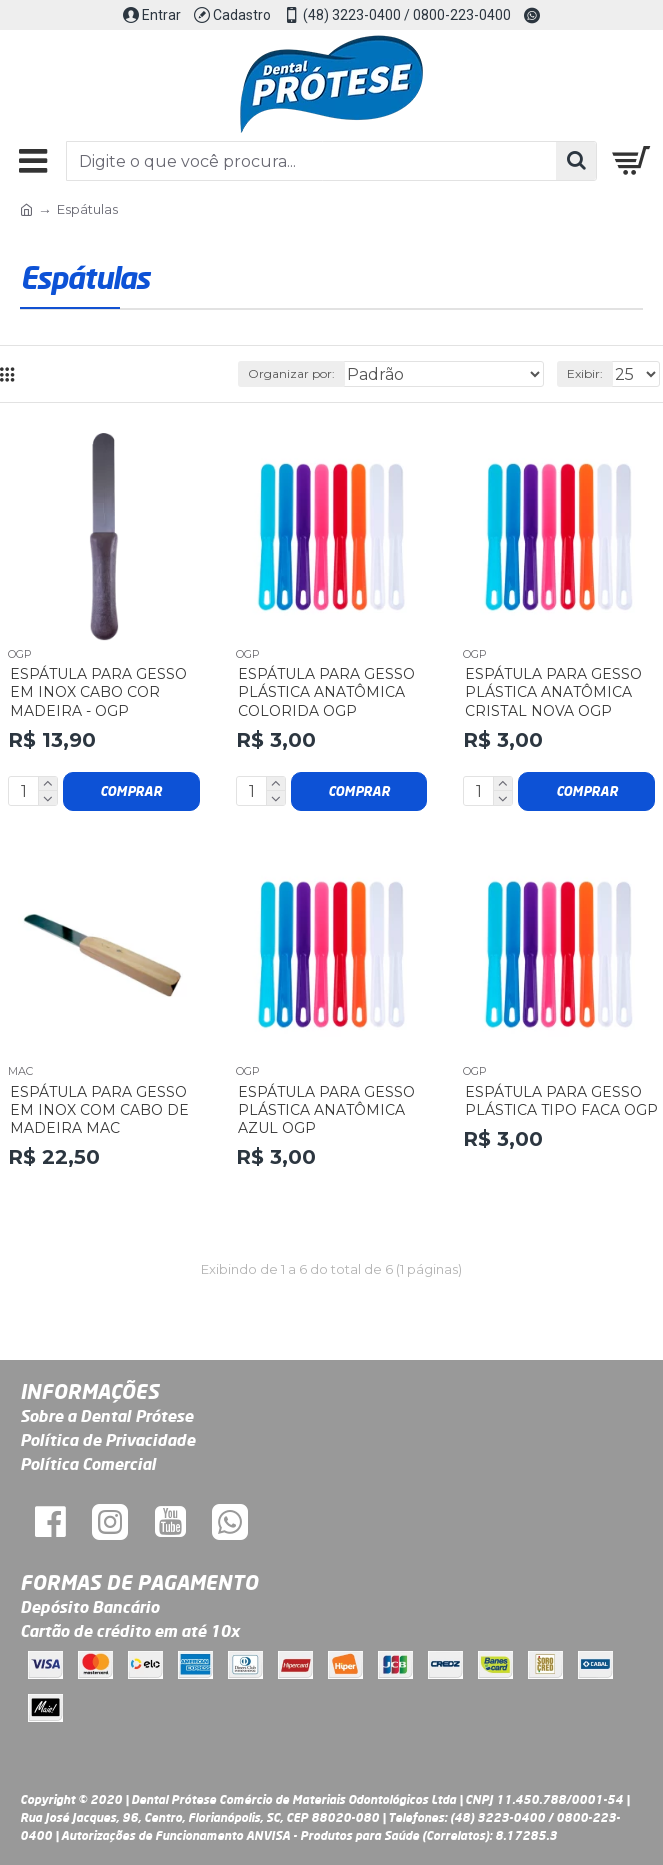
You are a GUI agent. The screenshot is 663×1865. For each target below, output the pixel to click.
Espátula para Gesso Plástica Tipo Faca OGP (561, 1101)
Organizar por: (291, 373)
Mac (20, 1071)
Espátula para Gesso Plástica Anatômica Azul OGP (326, 1110)
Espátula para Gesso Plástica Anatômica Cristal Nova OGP (553, 692)
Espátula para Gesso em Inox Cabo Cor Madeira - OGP (98, 692)
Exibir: (585, 373)
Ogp (20, 654)
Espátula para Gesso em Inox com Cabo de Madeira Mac (99, 1110)
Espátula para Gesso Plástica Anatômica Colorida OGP (326, 692)
